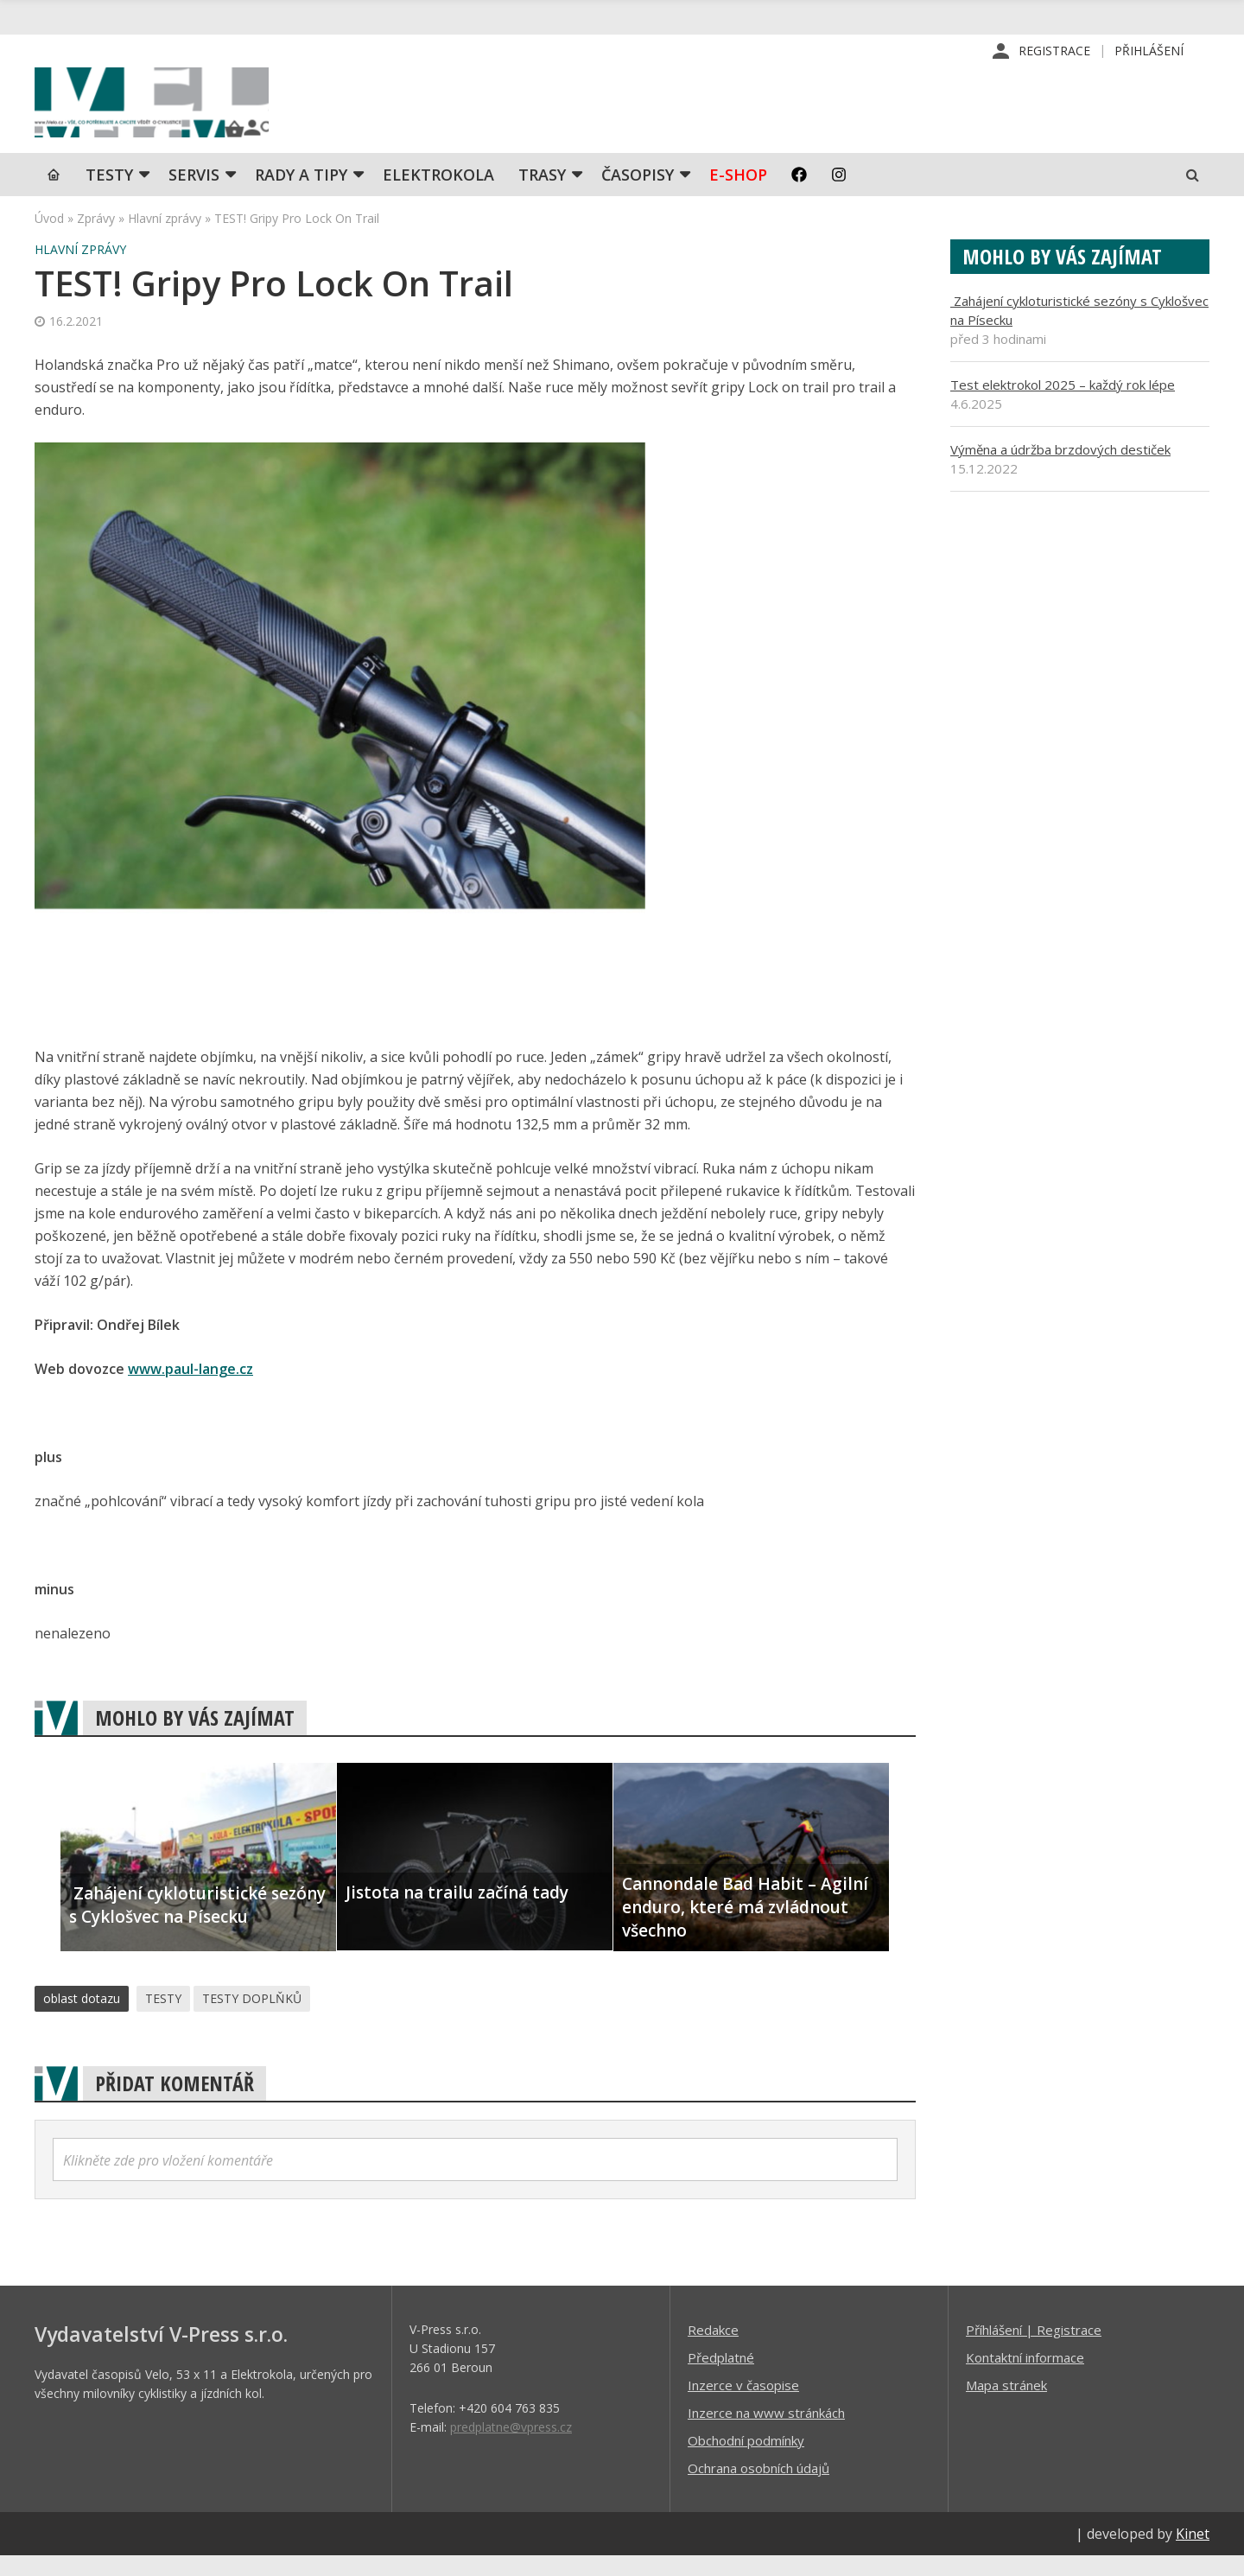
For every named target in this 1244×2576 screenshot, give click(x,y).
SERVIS (193, 194)
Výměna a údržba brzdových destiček (1060, 469)
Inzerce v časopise (743, 2405)
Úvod (49, 238)
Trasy (542, 194)
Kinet (1192, 2553)
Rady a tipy (301, 194)
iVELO (181, 113)
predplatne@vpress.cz (511, 2447)
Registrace (1054, 51)
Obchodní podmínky (746, 2460)
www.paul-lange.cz (190, 1388)
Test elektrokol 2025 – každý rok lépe (1062, 404)
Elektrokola (438, 194)
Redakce (713, 2349)
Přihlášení (1149, 51)
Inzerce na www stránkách (766, 2432)
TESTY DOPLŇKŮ (251, 2018)
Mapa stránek (1006, 2405)
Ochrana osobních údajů (758, 2487)
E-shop (738, 194)
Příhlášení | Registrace (1033, 2349)
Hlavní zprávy (164, 238)
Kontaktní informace (1025, 2377)
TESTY (109, 194)
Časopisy (637, 194)
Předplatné (721, 2377)
